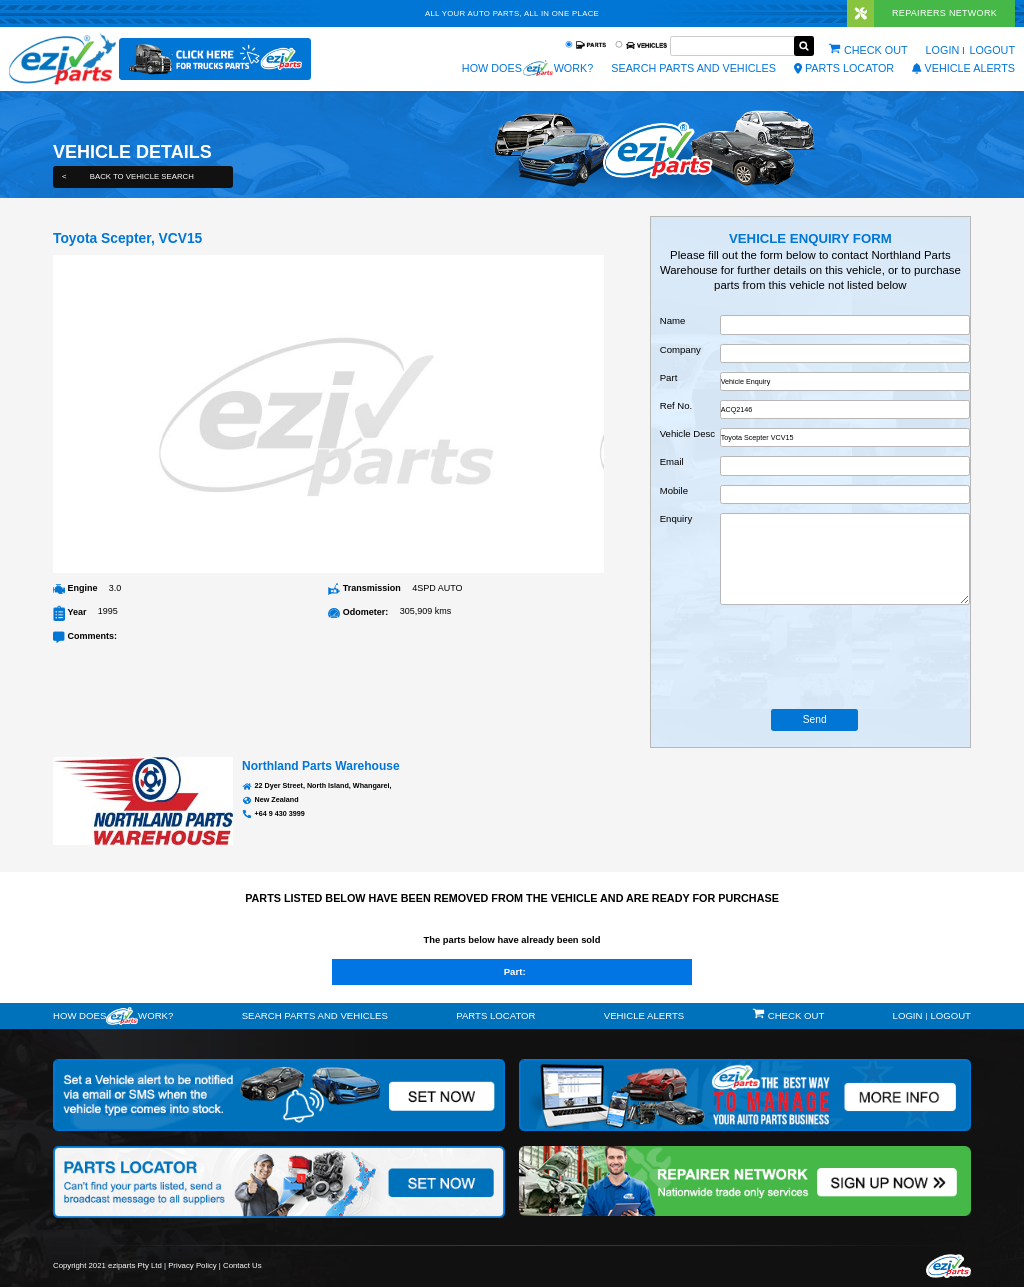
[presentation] (815, 657)
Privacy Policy (192, 1265)
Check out (876, 50)
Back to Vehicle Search (128, 177)
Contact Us (242, 1265)
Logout (992, 50)
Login (943, 50)
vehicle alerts (963, 68)
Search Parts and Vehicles (693, 68)
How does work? (527, 68)
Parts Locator (844, 68)
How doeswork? (113, 1016)
